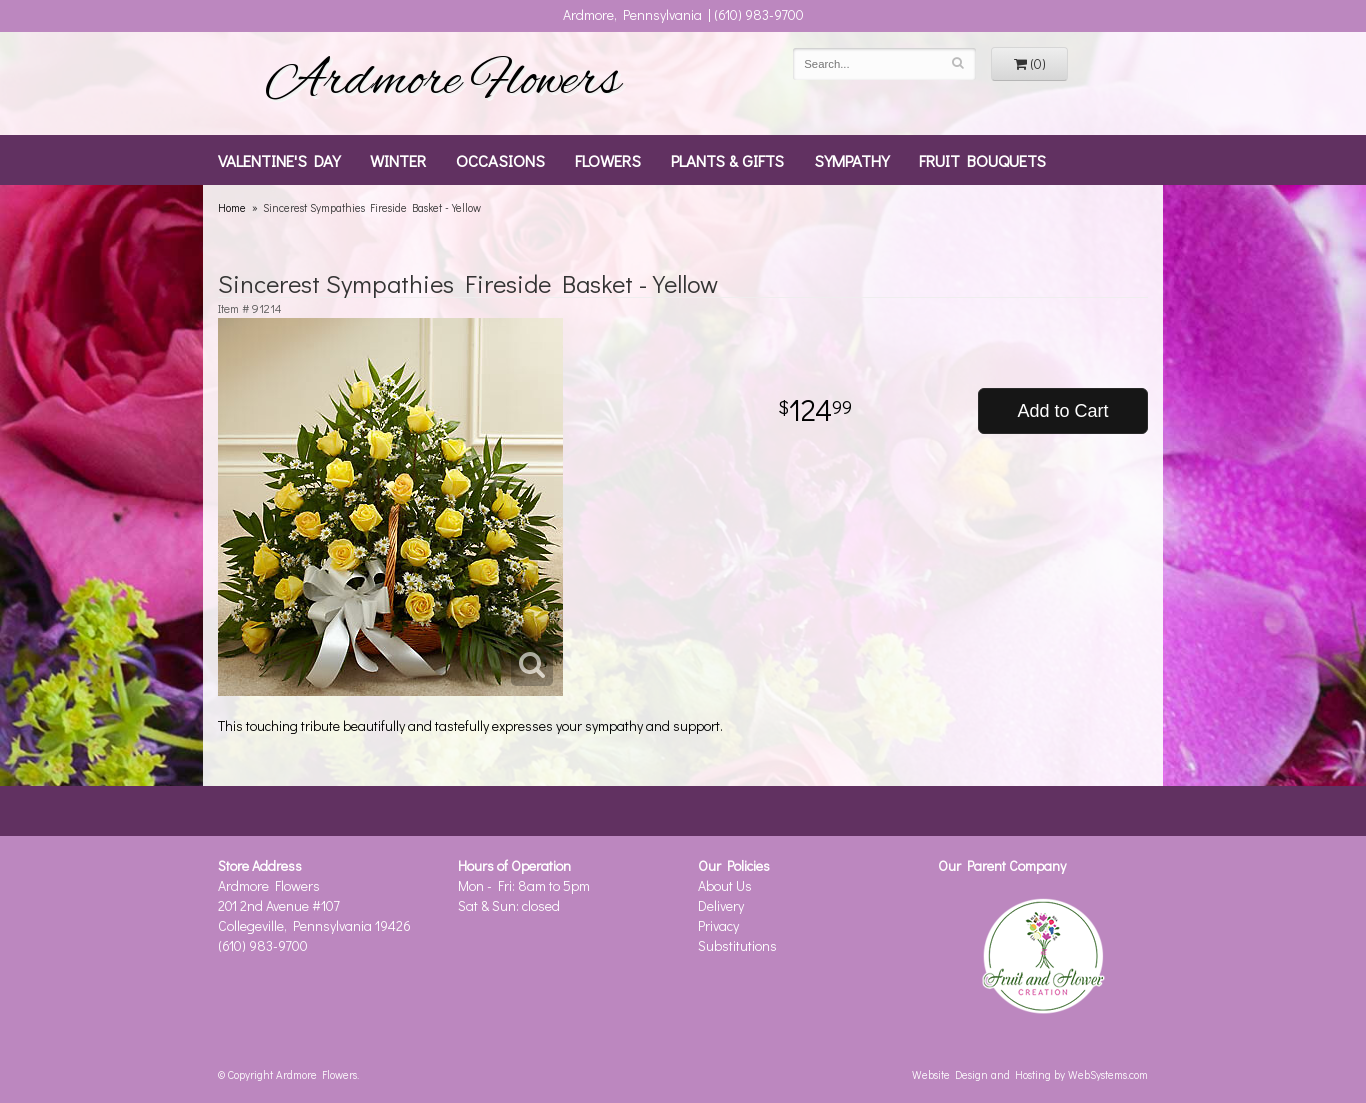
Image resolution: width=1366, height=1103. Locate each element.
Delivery (721, 905)
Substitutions (737, 945)
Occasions (500, 160)
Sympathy (851, 160)
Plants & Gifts (727, 160)
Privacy (718, 925)
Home (232, 207)
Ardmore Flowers (443, 83)
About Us (725, 885)
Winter (398, 160)
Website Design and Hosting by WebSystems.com (1030, 1074)
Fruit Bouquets (982, 160)
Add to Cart (1062, 411)
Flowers (608, 160)
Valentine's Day (279, 160)
